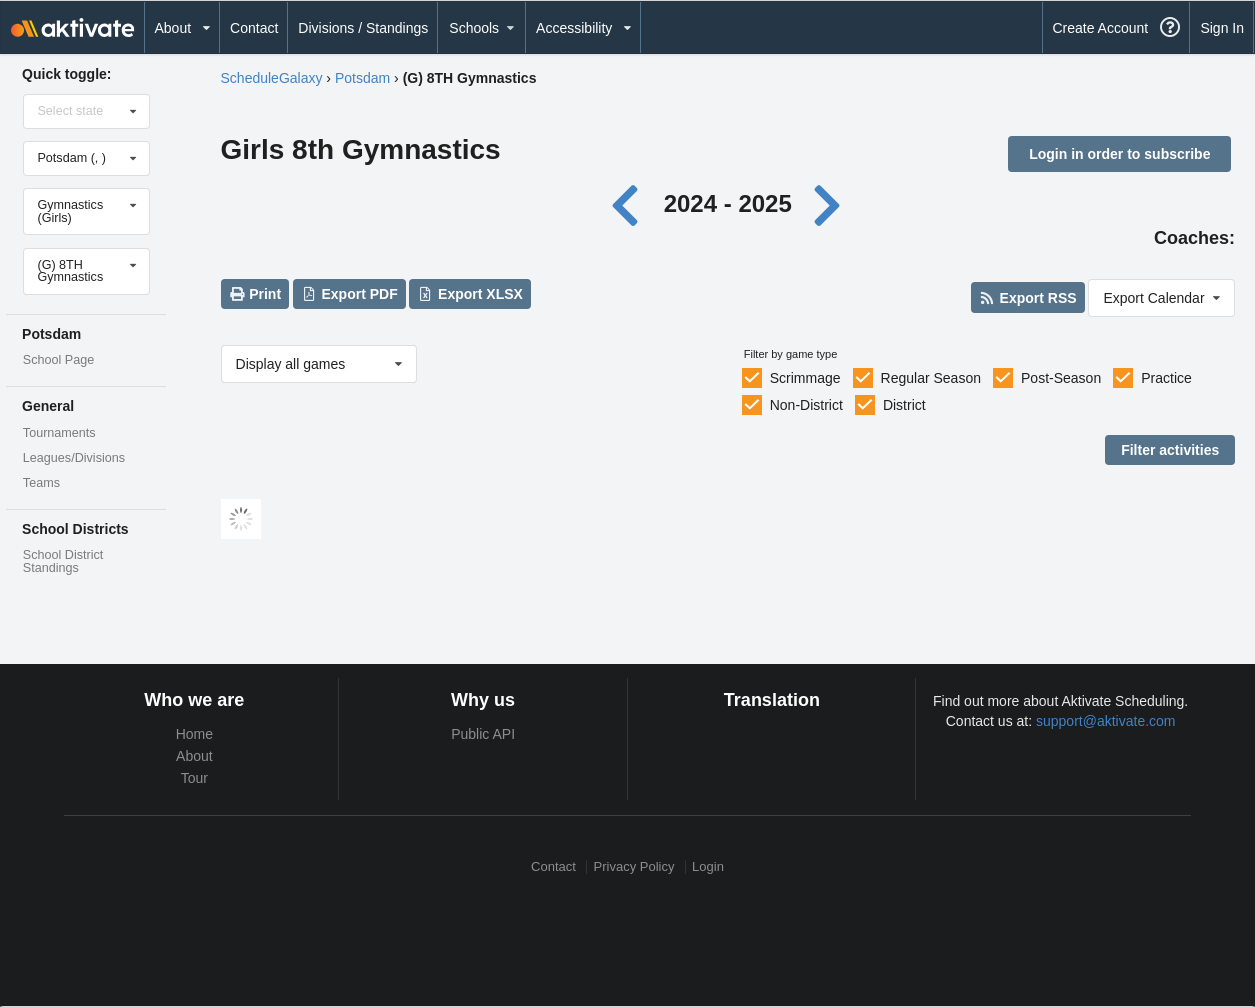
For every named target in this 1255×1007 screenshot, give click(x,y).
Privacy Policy (634, 866)
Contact (254, 28)
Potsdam (362, 78)
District (904, 405)
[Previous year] (630, 203)
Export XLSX (470, 294)
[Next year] (828, 203)
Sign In (1222, 28)
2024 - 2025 (728, 203)
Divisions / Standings (363, 28)
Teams (41, 483)
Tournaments (59, 433)
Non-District (806, 405)
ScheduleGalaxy (272, 78)
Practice (1166, 378)
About (194, 756)
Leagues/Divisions (74, 458)
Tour (194, 778)
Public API (483, 734)
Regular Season (931, 378)
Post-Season (1061, 378)
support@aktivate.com (1106, 721)
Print (255, 294)
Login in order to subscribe (1119, 154)
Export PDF (349, 294)
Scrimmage (805, 378)
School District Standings (63, 561)
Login (708, 866)
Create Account (1100, 28)
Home (194, 734)
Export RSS (1027, 298)
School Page (58, 360)
